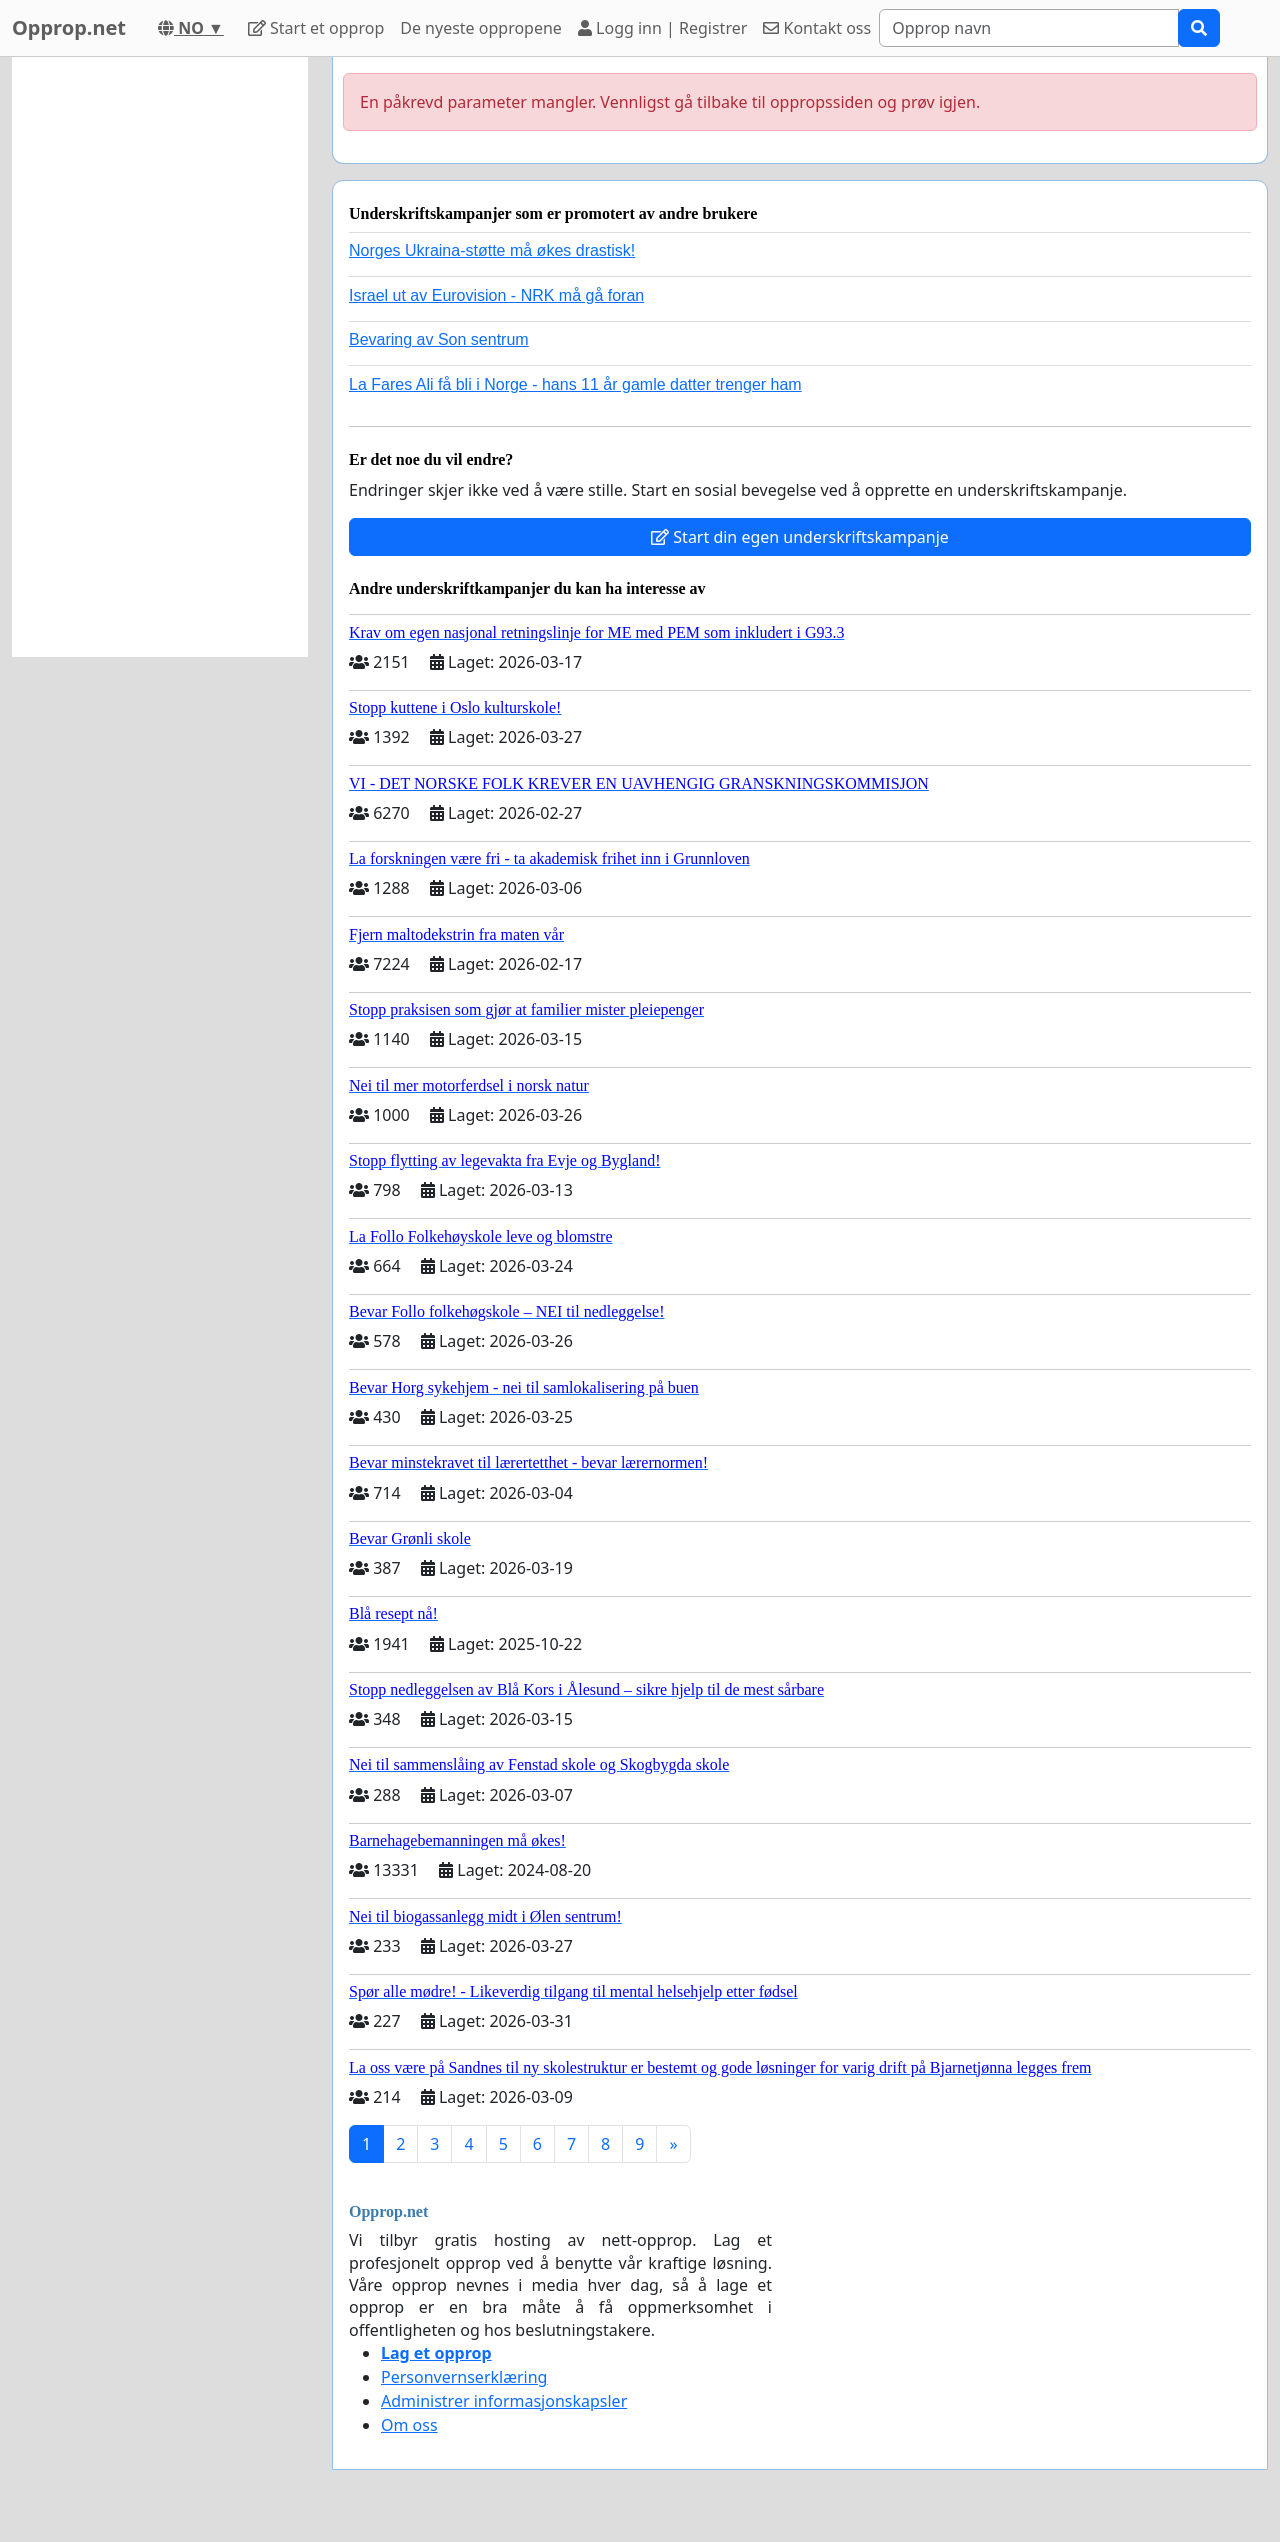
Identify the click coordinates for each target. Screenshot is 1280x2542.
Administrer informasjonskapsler (504, 2401)
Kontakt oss (817, 28)
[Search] (1029, 28)
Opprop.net (69, 27)
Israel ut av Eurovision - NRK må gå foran (496, 295)
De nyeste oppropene (481, 28)
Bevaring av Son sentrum (439, 339)
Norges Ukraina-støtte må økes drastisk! (492, 250)
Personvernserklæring (464, 2377)
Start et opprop (316, 28)
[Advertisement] (160, 357)
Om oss (409, 2425)
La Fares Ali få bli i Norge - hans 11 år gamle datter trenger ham (575, 384)
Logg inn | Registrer (662, 28)
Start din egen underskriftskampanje (800, 537)
